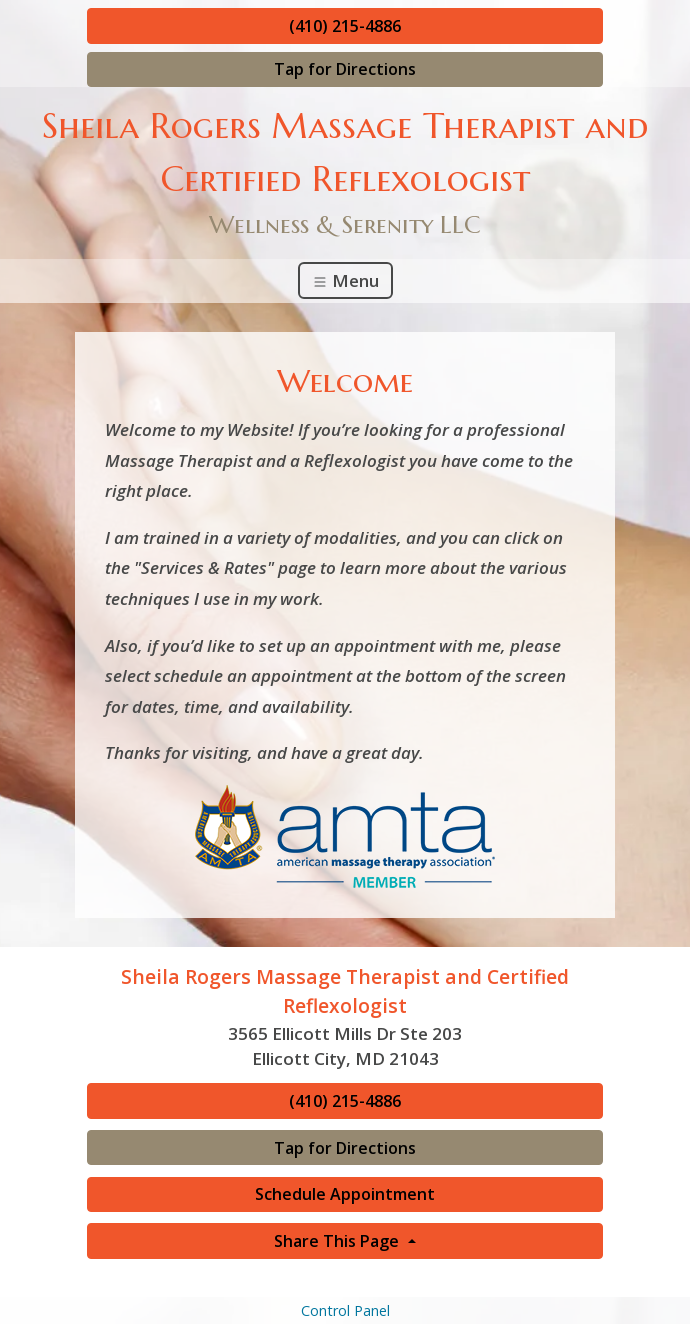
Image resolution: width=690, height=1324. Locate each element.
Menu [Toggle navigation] (345, 280)
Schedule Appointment (345, 1194)
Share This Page (338, 1241)
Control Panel (345, 1310)
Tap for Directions (345, 69)
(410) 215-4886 (345, 26)
